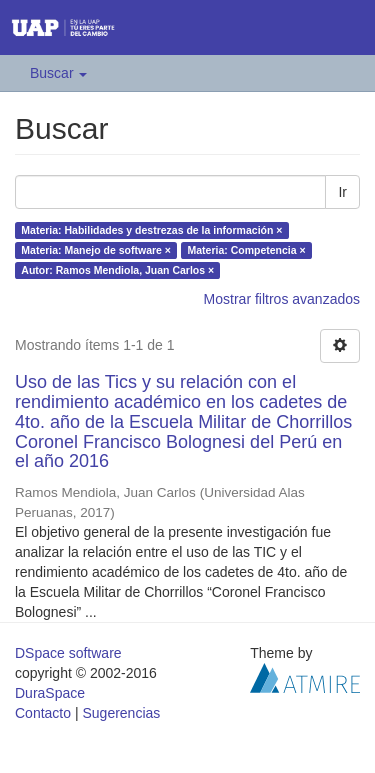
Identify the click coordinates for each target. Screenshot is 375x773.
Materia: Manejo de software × (96, 250)
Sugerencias (121, 713)
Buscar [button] (58, 73)
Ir (342, 192)
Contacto (43, 713)
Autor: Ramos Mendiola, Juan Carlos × (117, 270)
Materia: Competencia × (246, 250)
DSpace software (68, 653)
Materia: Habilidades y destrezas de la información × (151, 230)
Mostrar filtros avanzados (282, 299)
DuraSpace (50, 693)
